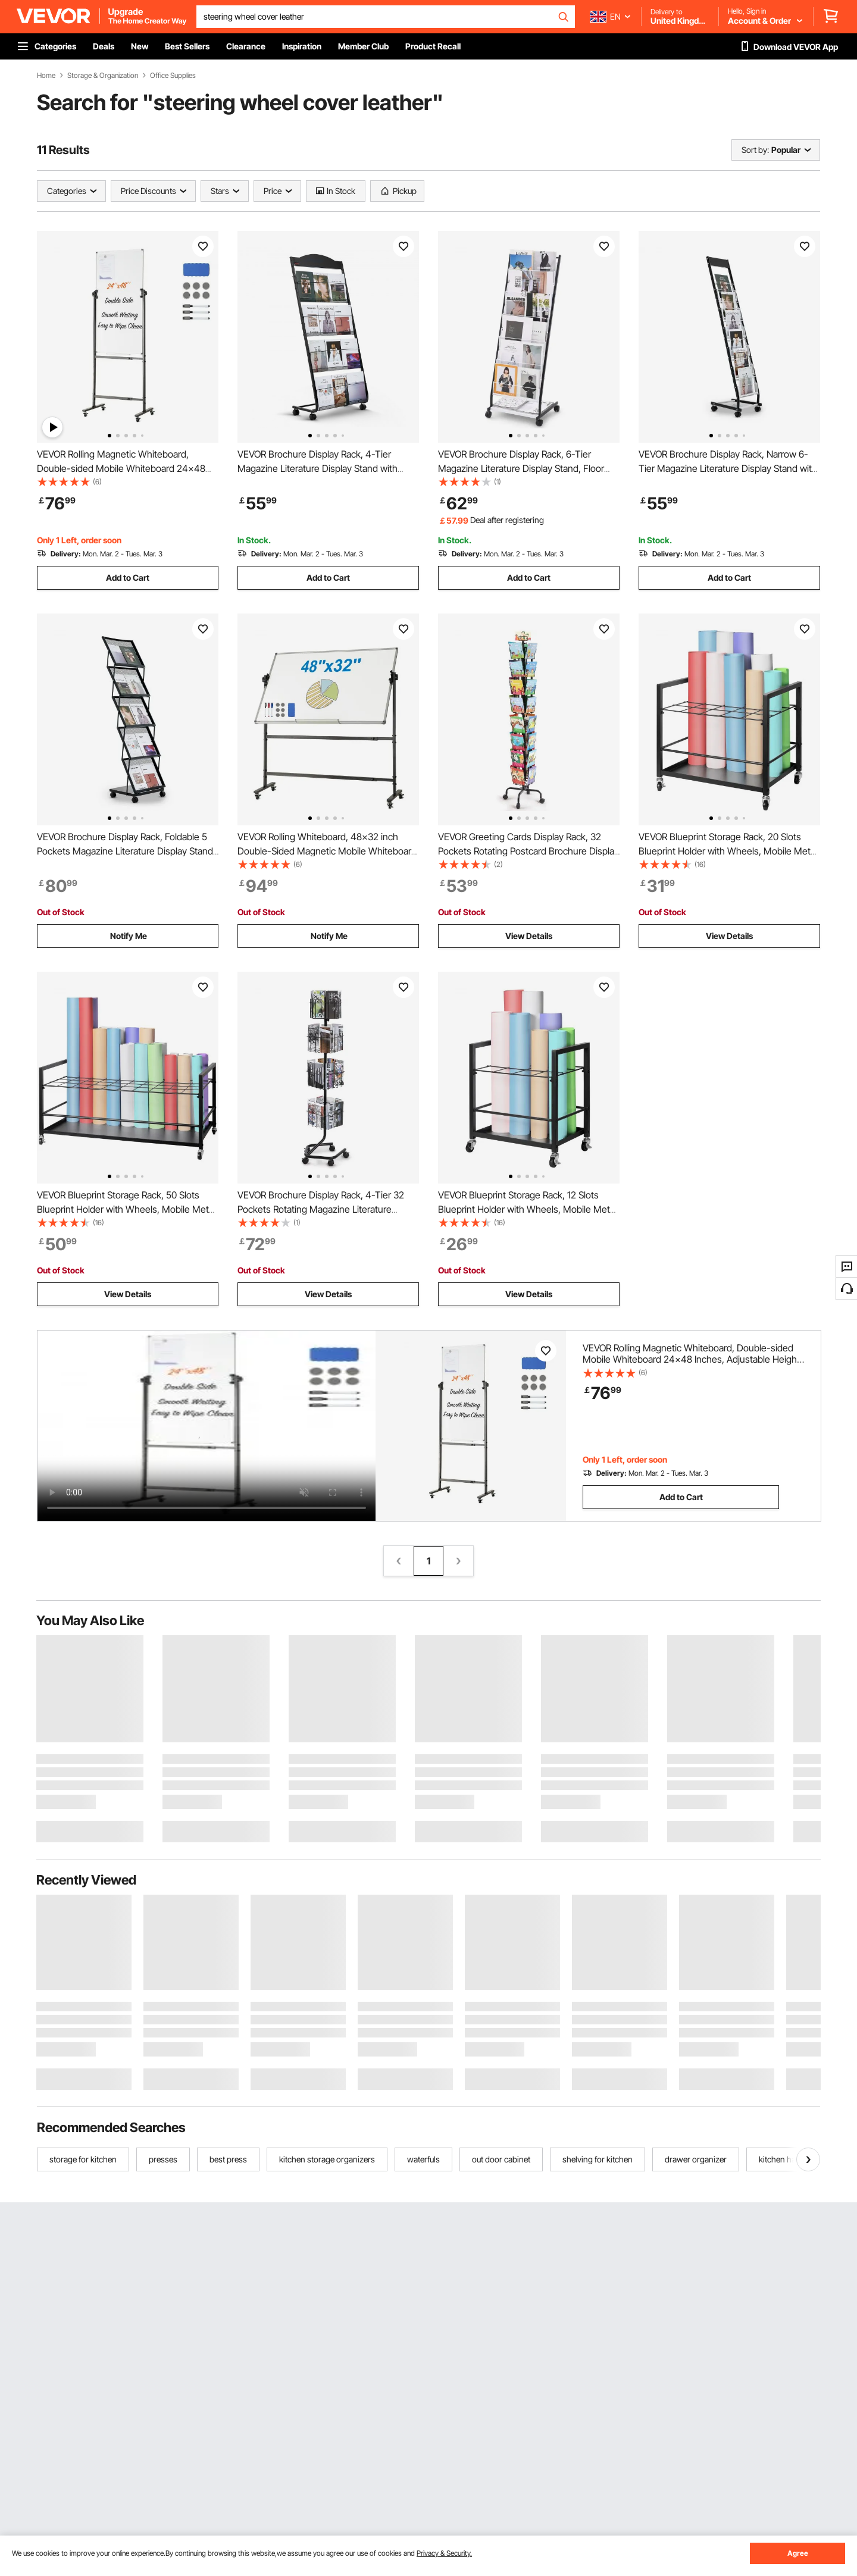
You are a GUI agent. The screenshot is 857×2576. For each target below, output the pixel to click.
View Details (528, 936)
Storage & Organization (102, 75)
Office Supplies (173, 75)
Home (46, 75)
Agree (797, 2553)
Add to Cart (127, 577)
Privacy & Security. (444, 2553)
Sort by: (755, 150)
